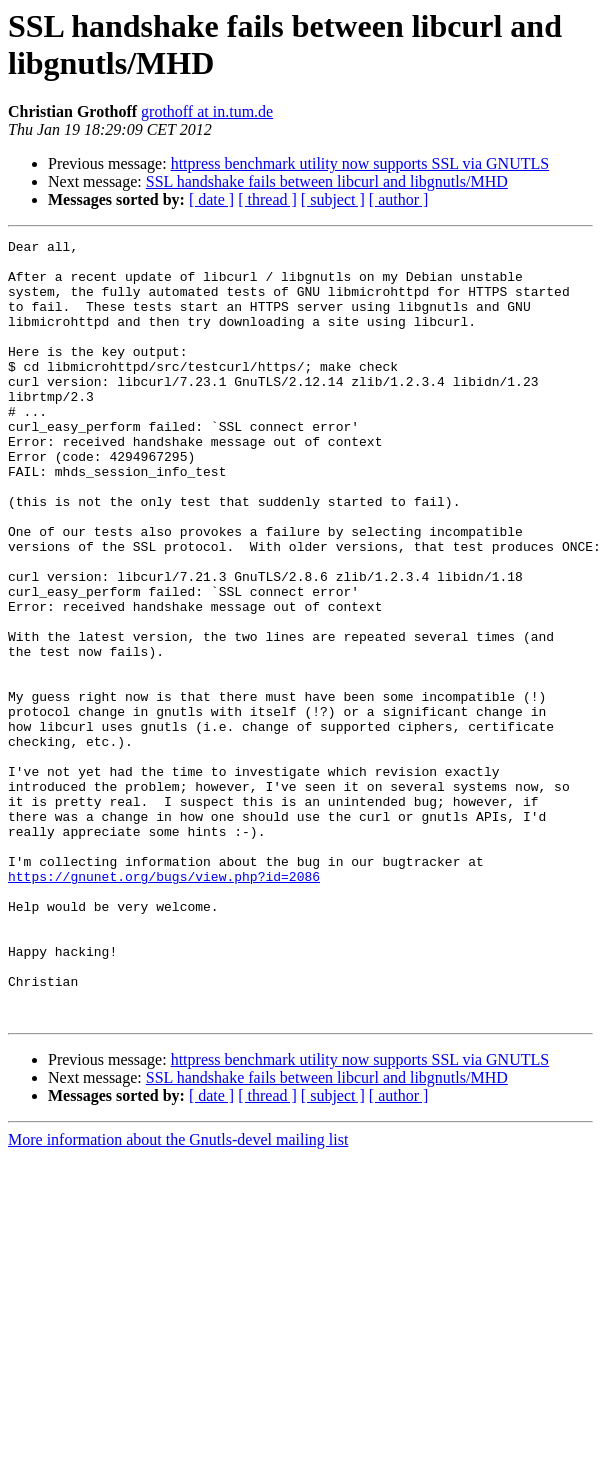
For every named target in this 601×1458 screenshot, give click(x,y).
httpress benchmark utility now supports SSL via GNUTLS (360, 163)
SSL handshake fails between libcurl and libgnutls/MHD (327, 181)
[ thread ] (267, 199)
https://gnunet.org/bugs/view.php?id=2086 (164, 1005)
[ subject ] (333, 199)
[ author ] (399, 199)
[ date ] (211, 199)
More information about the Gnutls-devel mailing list (178, 1295)
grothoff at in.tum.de (207, 111)
